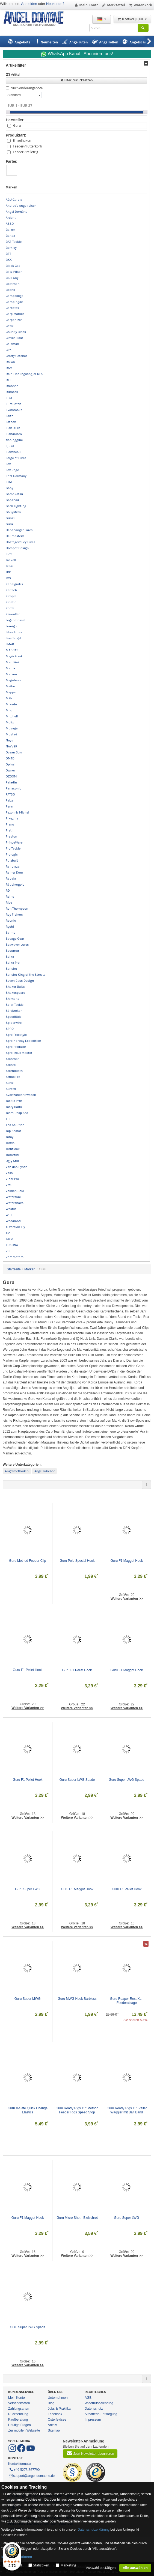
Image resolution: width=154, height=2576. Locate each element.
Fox (8, 464)
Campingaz (14, 302)
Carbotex (12, 308)
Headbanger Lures (19, 530)
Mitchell (12, 716)
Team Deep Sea (17, 1113)
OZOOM (11, 776)
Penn (9, 806)
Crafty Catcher (16, 356)
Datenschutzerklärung (93, 2529)
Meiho (10, 686)
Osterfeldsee (57, 2419)
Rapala (11, 878)
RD (8, 890)
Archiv (52, 2425)
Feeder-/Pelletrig (25, 152)
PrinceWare (14, 842)
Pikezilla (12, 818)
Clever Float (14, 338)
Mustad (11, 734)
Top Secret (13, 1131)
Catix (9, 326)
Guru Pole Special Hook (77, 1561)
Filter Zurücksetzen (76, 80)
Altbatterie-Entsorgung (101, 2414)
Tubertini (12, 1155)
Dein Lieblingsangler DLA (24, 374)
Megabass (13, 680)
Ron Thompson (17, 908)
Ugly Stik (12, 1161)
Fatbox (11, 422)
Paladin (11, 782)
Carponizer (14, 320)
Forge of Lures (16, 458)
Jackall (11, 560)
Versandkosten (19, 2403)
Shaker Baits (15, 987)
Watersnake (14, 1203)
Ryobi (10, 926)
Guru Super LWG (27, 1889)
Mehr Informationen (16, 2557)
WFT (9, 1215)
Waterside (13, 1197)
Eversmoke (14, 410)
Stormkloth (14, 1071)
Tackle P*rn (14, 1101)
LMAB (10, 644)
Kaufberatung (18, 2419)
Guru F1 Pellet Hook (28, 1670)
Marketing (68, 2565)
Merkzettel (113, 5)
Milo (9, 710)
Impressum (93, 2419)
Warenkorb (140, 5)
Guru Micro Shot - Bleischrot (77, 2218)
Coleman (12, 344)
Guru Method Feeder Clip (27, 1561)
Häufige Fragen (19, 2425)
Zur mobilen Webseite (24, 2430)
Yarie (9, 1239)
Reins (10, 896)
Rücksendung (18, 2414)
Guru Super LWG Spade (77, 1780)
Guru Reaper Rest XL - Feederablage (127, 2001)
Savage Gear (15, 939)
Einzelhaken (22, 140)
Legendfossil (15, 620)
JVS (8, 578)
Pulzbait (12, 860)
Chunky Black (16, 332)
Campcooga (14, 296)
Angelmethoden (17, 1471)
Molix (10, 722)
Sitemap (54, 2430)
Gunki (10, 518)
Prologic (12, 854)
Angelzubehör (44, 1471)
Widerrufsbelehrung (99, 2403)
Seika (10, 957)
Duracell (12, 392)
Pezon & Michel (17, 812)
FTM (9, 482)
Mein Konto (86, 5)
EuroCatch (13, 404)
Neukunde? (55, 4)
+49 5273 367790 (24, 2469)
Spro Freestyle (16, 1035)
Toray (9, 1137)
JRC (8, 572)
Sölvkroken (14, 1011)
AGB (88, 2398)
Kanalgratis (14, 584)
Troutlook (13, 1149)
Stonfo (11, 1065)
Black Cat (13, 266)
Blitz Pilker (14, 272)
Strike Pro (13, 1077)
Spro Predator (16, 1047)
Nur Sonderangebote (27, 88)
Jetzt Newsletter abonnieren (90, 2453)
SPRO (10, 1029)
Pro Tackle (13, 848)
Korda (10, 608)
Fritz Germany (16, 476)
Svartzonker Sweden (21, 1095)
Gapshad (12, 500)
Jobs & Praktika (59, 2409)
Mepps (11, 692)
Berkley (11, 248)
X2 (8, 1233)
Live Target (13, 638)
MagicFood (14, 656)
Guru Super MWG (27, 1999)
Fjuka (10, 446)
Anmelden (29, 4)
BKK (9, 260)
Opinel (10, 764)
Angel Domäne (16, 212)
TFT (8, 1119)
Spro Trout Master (19, 1053)
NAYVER (11, 746)
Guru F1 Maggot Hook (126, 1561)
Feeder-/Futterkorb (27, 146)
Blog (51, 2403)
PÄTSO (10, 794)
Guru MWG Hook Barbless (77, 1999)
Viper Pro (12, 1179)
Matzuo (11, 674)
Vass (9, 1173)
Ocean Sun (14, 752)
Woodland (13, 1221)
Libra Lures (14, 632)
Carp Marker (15, 314)
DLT (8, 380)
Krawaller (13, 614)
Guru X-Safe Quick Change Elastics (28, 2110)
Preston (11, 836)
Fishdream (14, 434)
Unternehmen (58, 2398)
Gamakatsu (14, 494)
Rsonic (11, 920)
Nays (9, 740)
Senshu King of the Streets (26, 975)
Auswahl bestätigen (101, 2567)
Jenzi (9, 566)
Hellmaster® (15, 536)
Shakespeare (15, 993)
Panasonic (13, 788)
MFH (9, 698)
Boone (10, 290)
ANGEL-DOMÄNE (36, 19)
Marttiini (12, 662)
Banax (10, 236)
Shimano (12, 999)
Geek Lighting (16, 506)
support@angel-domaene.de (31, 2476)
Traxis (10, 1143)
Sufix (9, 1083)
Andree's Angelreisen (21, 206)
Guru (17, 125)
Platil (9, 830)
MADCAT (12, 650)
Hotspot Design (17, 548)
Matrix (10, 668)
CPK (8, 350)
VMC (9, 1185)
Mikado (11, 704)
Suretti (11, 1089)
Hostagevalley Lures (20, 542)
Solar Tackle (14, 1005)
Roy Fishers (14, 914)
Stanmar (12, 1059)
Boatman (12, 284)
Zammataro (14, 1257)
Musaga (12, 728)
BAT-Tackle (14, 242)
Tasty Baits (14, 1107)
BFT (8, 254)
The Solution (15, 1125)
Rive (9, 902)
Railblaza (12, 866)
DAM (9, 368)
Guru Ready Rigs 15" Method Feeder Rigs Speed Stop (77, 2110)
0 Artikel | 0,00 (132, 19)
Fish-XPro (13, 428)
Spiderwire (14, 1023)
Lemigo (11, 626)
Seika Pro (13, 963)
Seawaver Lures (17, 945)
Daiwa (10, 362)
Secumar (12, 951)
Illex (9, 554)
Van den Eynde (16, 1167)
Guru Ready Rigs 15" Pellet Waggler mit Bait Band (127, 2110)
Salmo (10, 932)
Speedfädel (14, 1017)
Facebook (55, 2414)
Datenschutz (94, 2409)
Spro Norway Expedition (23, 1041)
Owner (10, 770)
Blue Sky (12, 278)
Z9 (8, 1251)
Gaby (9, 488)
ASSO (10, 224)
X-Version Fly (15, 1227)
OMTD (10, 758)
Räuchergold (15, 884)
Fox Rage (12, 470)
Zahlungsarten (18, 2409)
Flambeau (13, 452)
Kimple (11, 596)
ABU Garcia (14, 200)
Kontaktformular (19, 2464)
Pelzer (10, 800)
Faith (9, 416)
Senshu (11, 969)
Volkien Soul (15, 1191)
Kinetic (11, 602)
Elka (9, 398)
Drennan (12, 386)
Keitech (11, 590)
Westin (11, 1209)
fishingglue (14, 440)
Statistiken (41, 2565)
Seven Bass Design (20, 981)
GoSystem (13, 512)
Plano (10, 824)
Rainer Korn (14, 872)
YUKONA (12, 1245)
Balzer (10, 230)
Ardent (11, 218)
